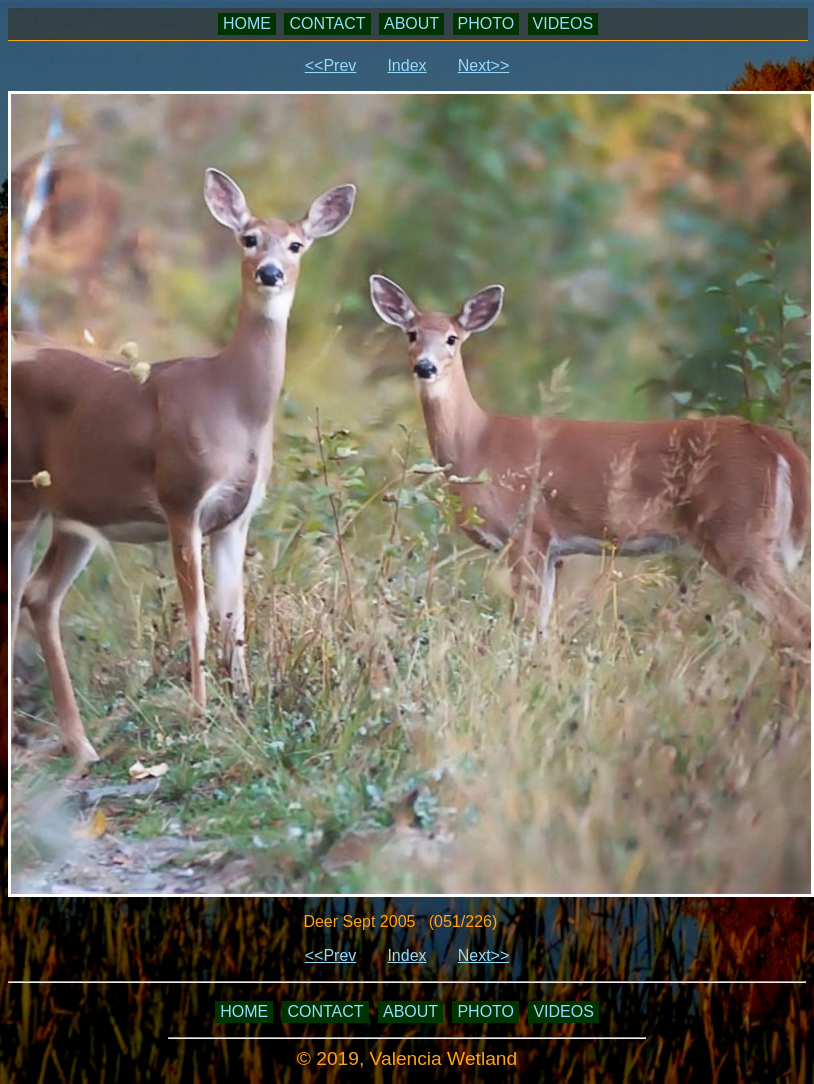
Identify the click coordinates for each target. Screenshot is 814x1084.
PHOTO (486, 23)
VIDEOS (563, 23)
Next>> (484, 65)
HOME (247, 23)
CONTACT (327, 23)
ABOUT (411, 23)
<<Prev (331, 65)
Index (406, 65)
